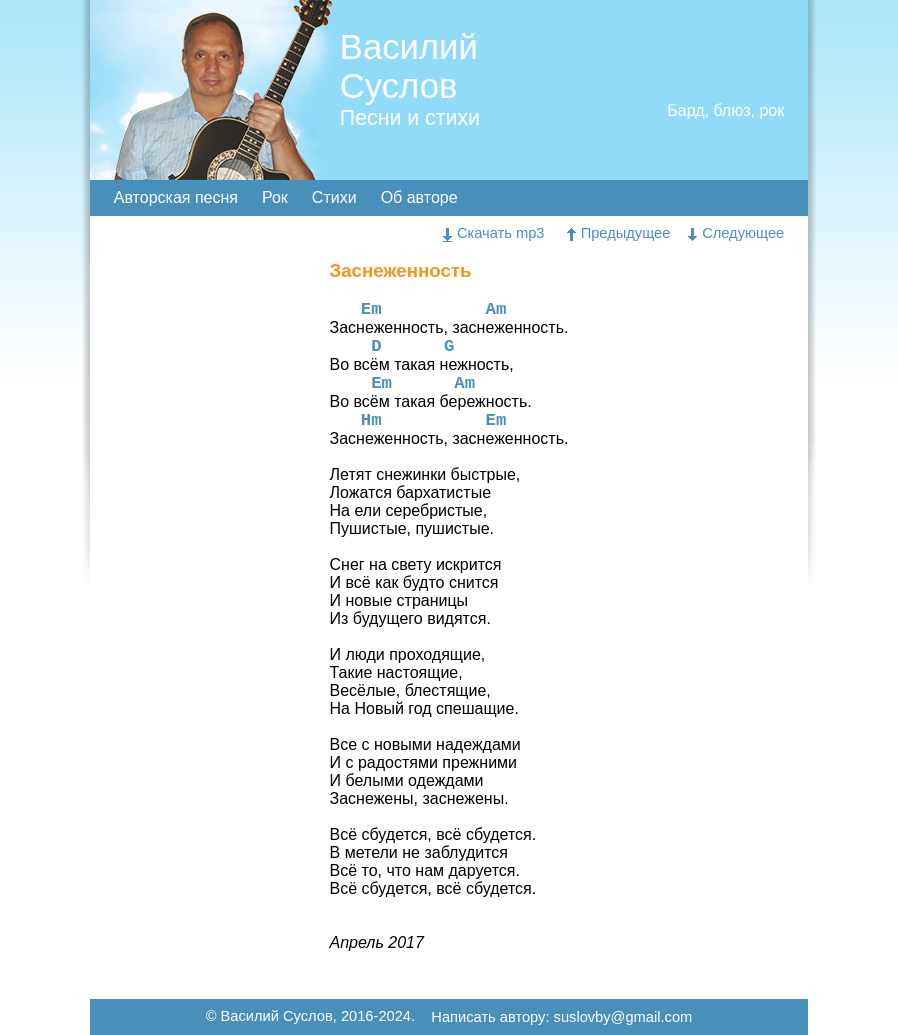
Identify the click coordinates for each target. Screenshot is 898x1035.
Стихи (334, 197)
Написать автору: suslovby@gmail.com (561, 1018)
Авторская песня (176, 197)
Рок (275, 197)
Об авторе (419, 197)
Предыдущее (619, 233)
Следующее (736, 233)
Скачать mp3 (494, 233)
